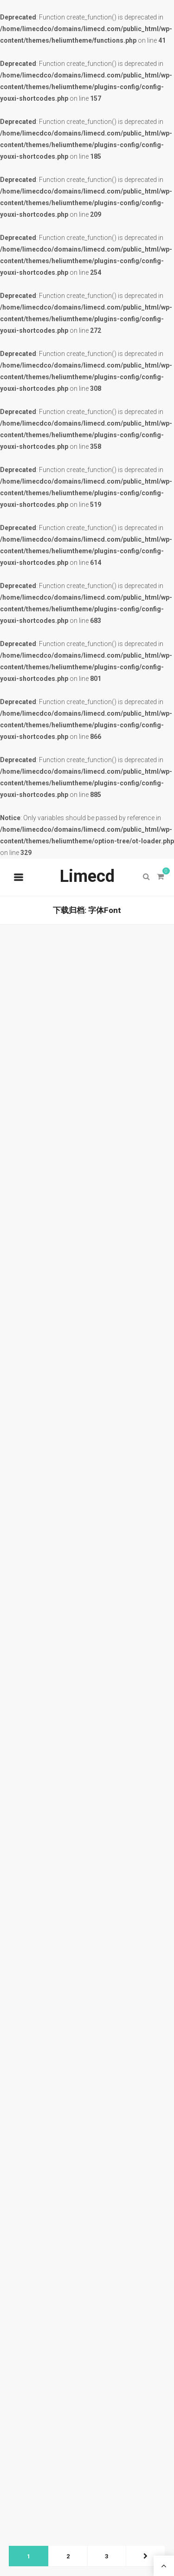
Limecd (87, 876)
